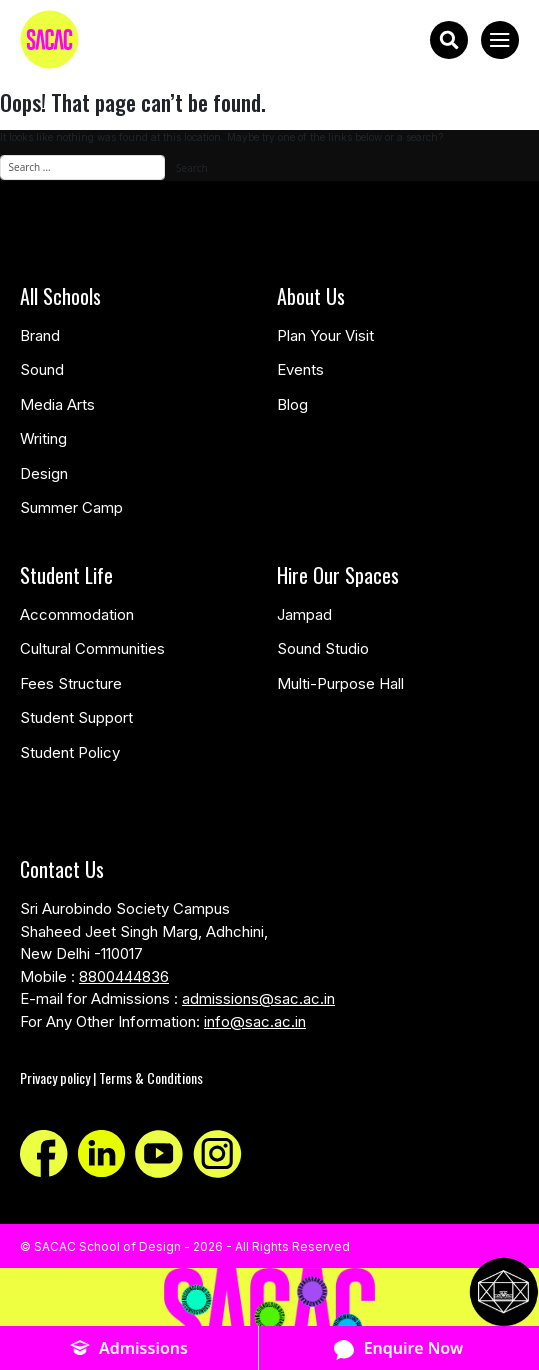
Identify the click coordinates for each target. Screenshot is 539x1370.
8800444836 (124, 976)
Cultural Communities (92, 648)
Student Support (76, 717)
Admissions (129, 1348)
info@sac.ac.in (255, 1021)
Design (44, 473)
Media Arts (57, 404)
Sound (42, 369)
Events (300, 369)
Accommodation (77, 614)
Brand (40, 335)
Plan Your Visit (325, 335)
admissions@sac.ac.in (258, 998)
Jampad (304, 614)
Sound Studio (323, 648)
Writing (43, 438)
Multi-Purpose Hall (340, 683)
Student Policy (70, 752)
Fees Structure (71, 683)
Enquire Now (398, 1348)
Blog (292, 404)
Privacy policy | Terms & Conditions (111, 1077)
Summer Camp (71, 507)
